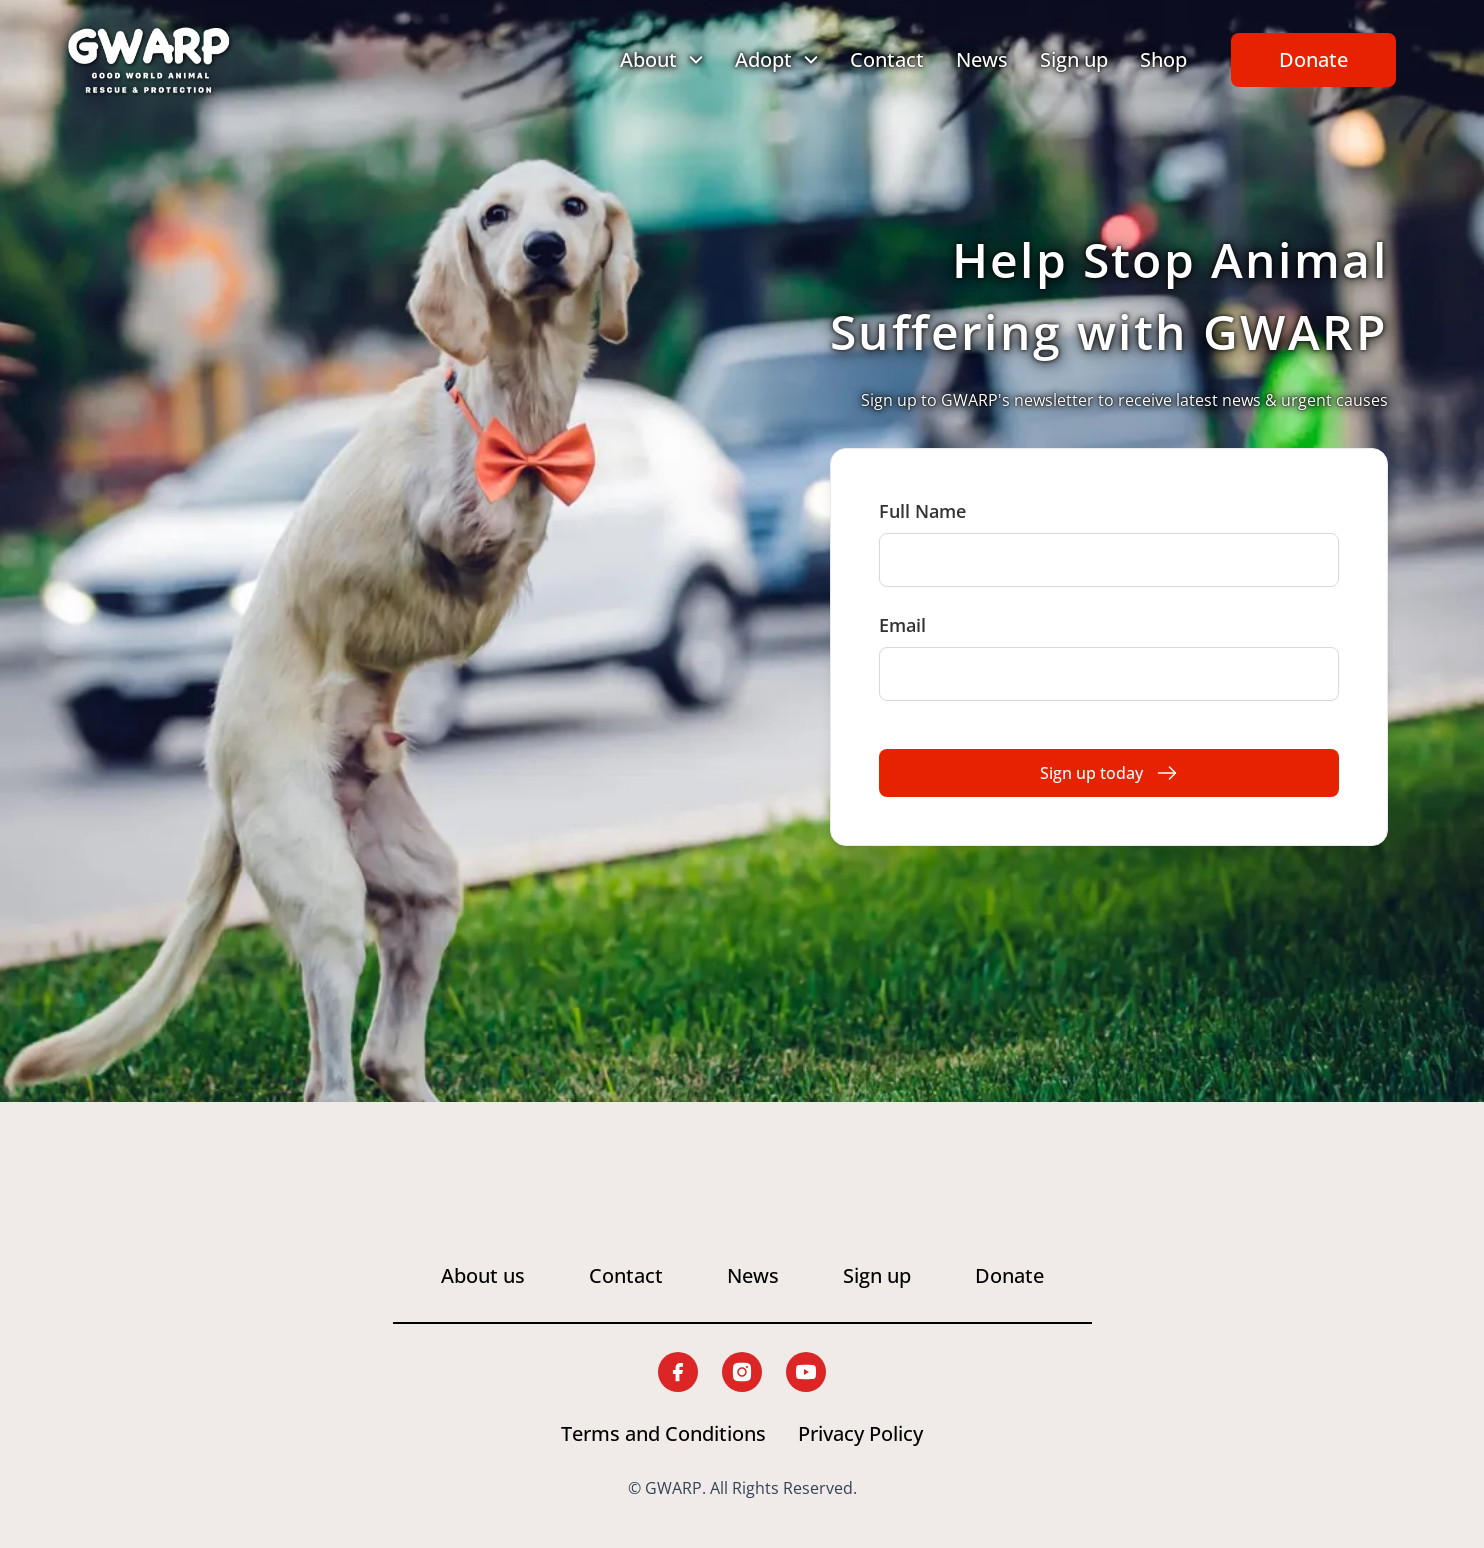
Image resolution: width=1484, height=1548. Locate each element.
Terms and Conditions (663, 1433)
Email (902, 625)
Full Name (922, 511)
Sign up (1074, 59)
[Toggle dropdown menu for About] (661, 60)
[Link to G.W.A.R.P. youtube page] (806, 1372)
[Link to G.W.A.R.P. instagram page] (742, 1372)
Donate (1313, 59)
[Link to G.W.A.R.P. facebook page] (678, 1372)
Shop (1163, 59)
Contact (887, 59)
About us (483, 1275)
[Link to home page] (149, 60)
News (982, 59)
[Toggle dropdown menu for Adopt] (776, 60)
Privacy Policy (860, 1433)
